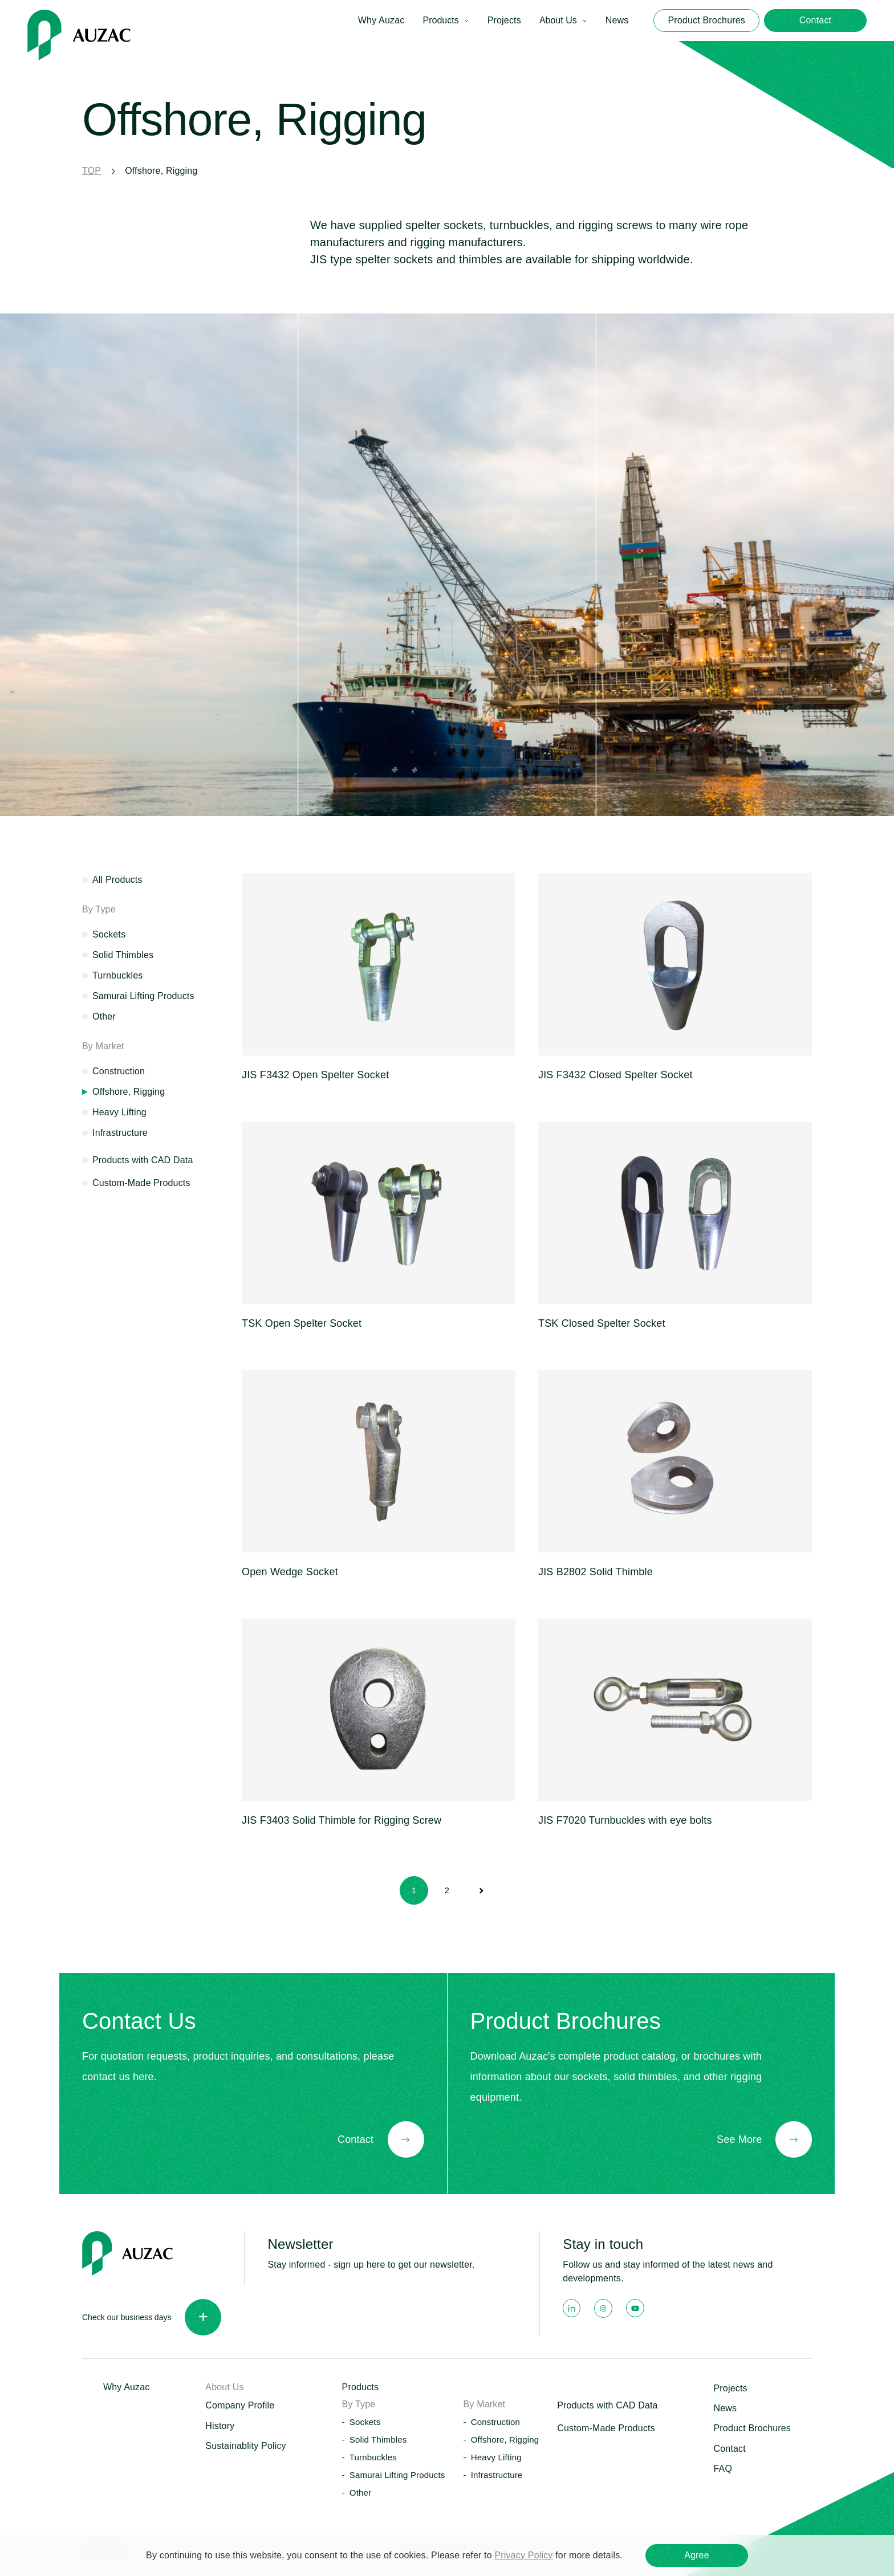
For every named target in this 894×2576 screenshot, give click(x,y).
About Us (558, 20)
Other (104, 1016)
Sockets (108, 934)
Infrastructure (120, 1133)
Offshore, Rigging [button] (505, 2439)
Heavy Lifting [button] (496, 2457)
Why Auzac (381, 20)
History (219, 2426)
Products (440, 20)
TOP (91, 171)
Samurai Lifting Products (143, 996)
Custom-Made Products (141, 1183)
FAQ (722, 2468)
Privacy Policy (523, 2555)
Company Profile (239, 2405)
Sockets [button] (365, 2422)
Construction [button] (495, 2422)
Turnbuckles (117, 975)
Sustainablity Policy (245, 2446)
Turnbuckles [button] (373, 2457)
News (617, 20)
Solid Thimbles (122, 955)
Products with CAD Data (142, 1160)
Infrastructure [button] (497, 2475)
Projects (504, 20)
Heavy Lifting (119, 1112)
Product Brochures (752, 2428)
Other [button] (360, 2492)
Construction (118, 1071)
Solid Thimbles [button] (378, 2439)
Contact (729, 2448)
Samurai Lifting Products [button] (397, 2475)
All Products (117, 880)
